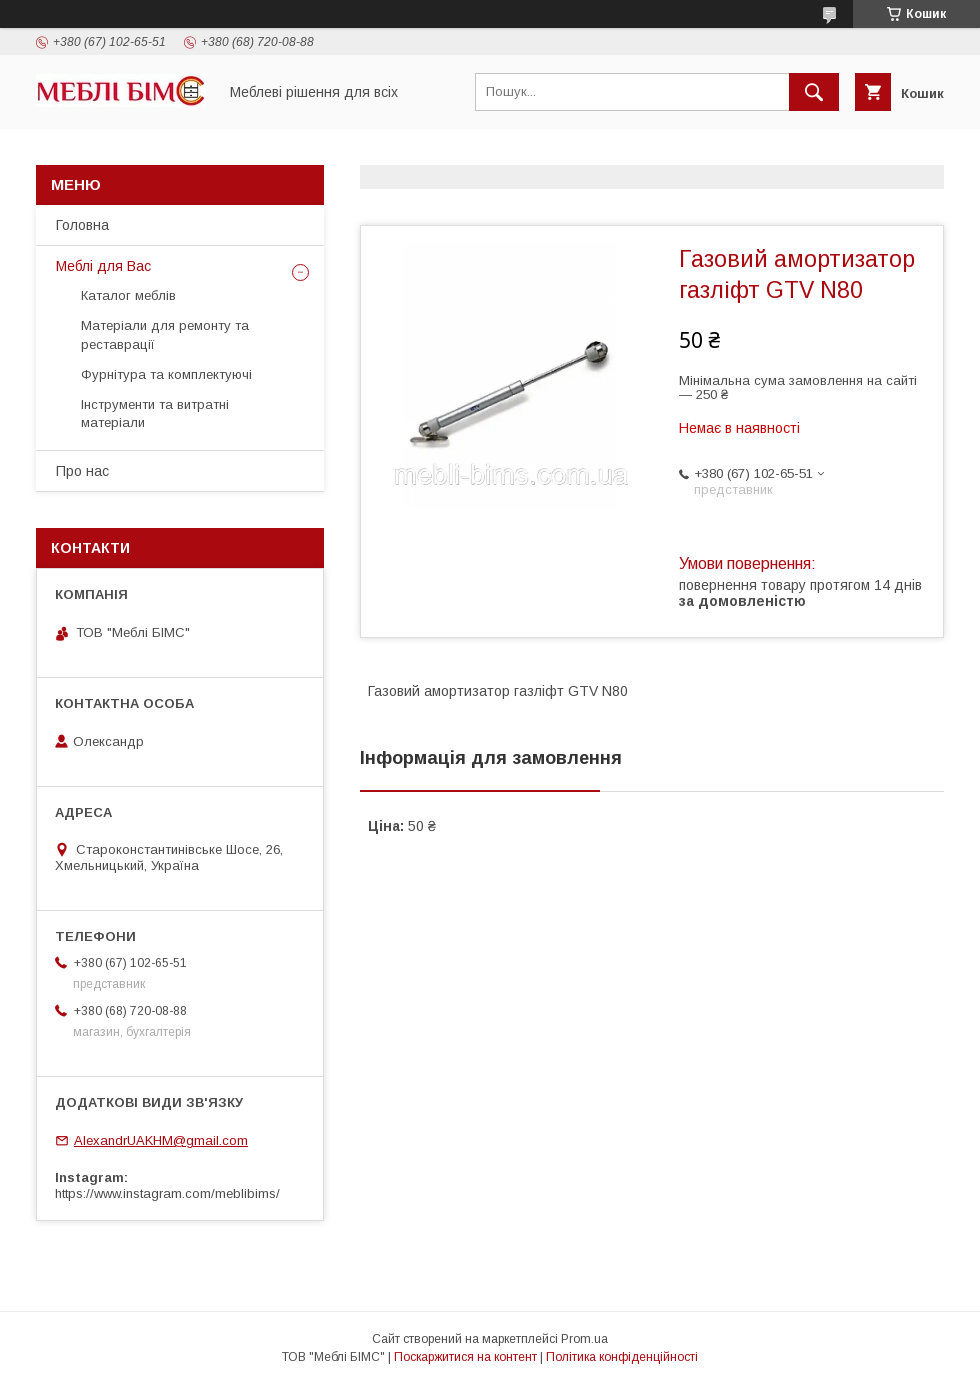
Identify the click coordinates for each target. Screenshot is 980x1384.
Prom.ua (584, 1339)
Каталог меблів (128, 295)
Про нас (82, 471)
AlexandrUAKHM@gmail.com (161, 1140)
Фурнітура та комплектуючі (166, 374)
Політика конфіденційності (622, 1357)
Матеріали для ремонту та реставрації (165, 334)
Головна (82, 225)
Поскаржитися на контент (465, 1357)
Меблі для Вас (103, 266)
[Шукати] (814, 92)
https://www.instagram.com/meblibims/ (167, 1193)
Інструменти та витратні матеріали (155, 413)
